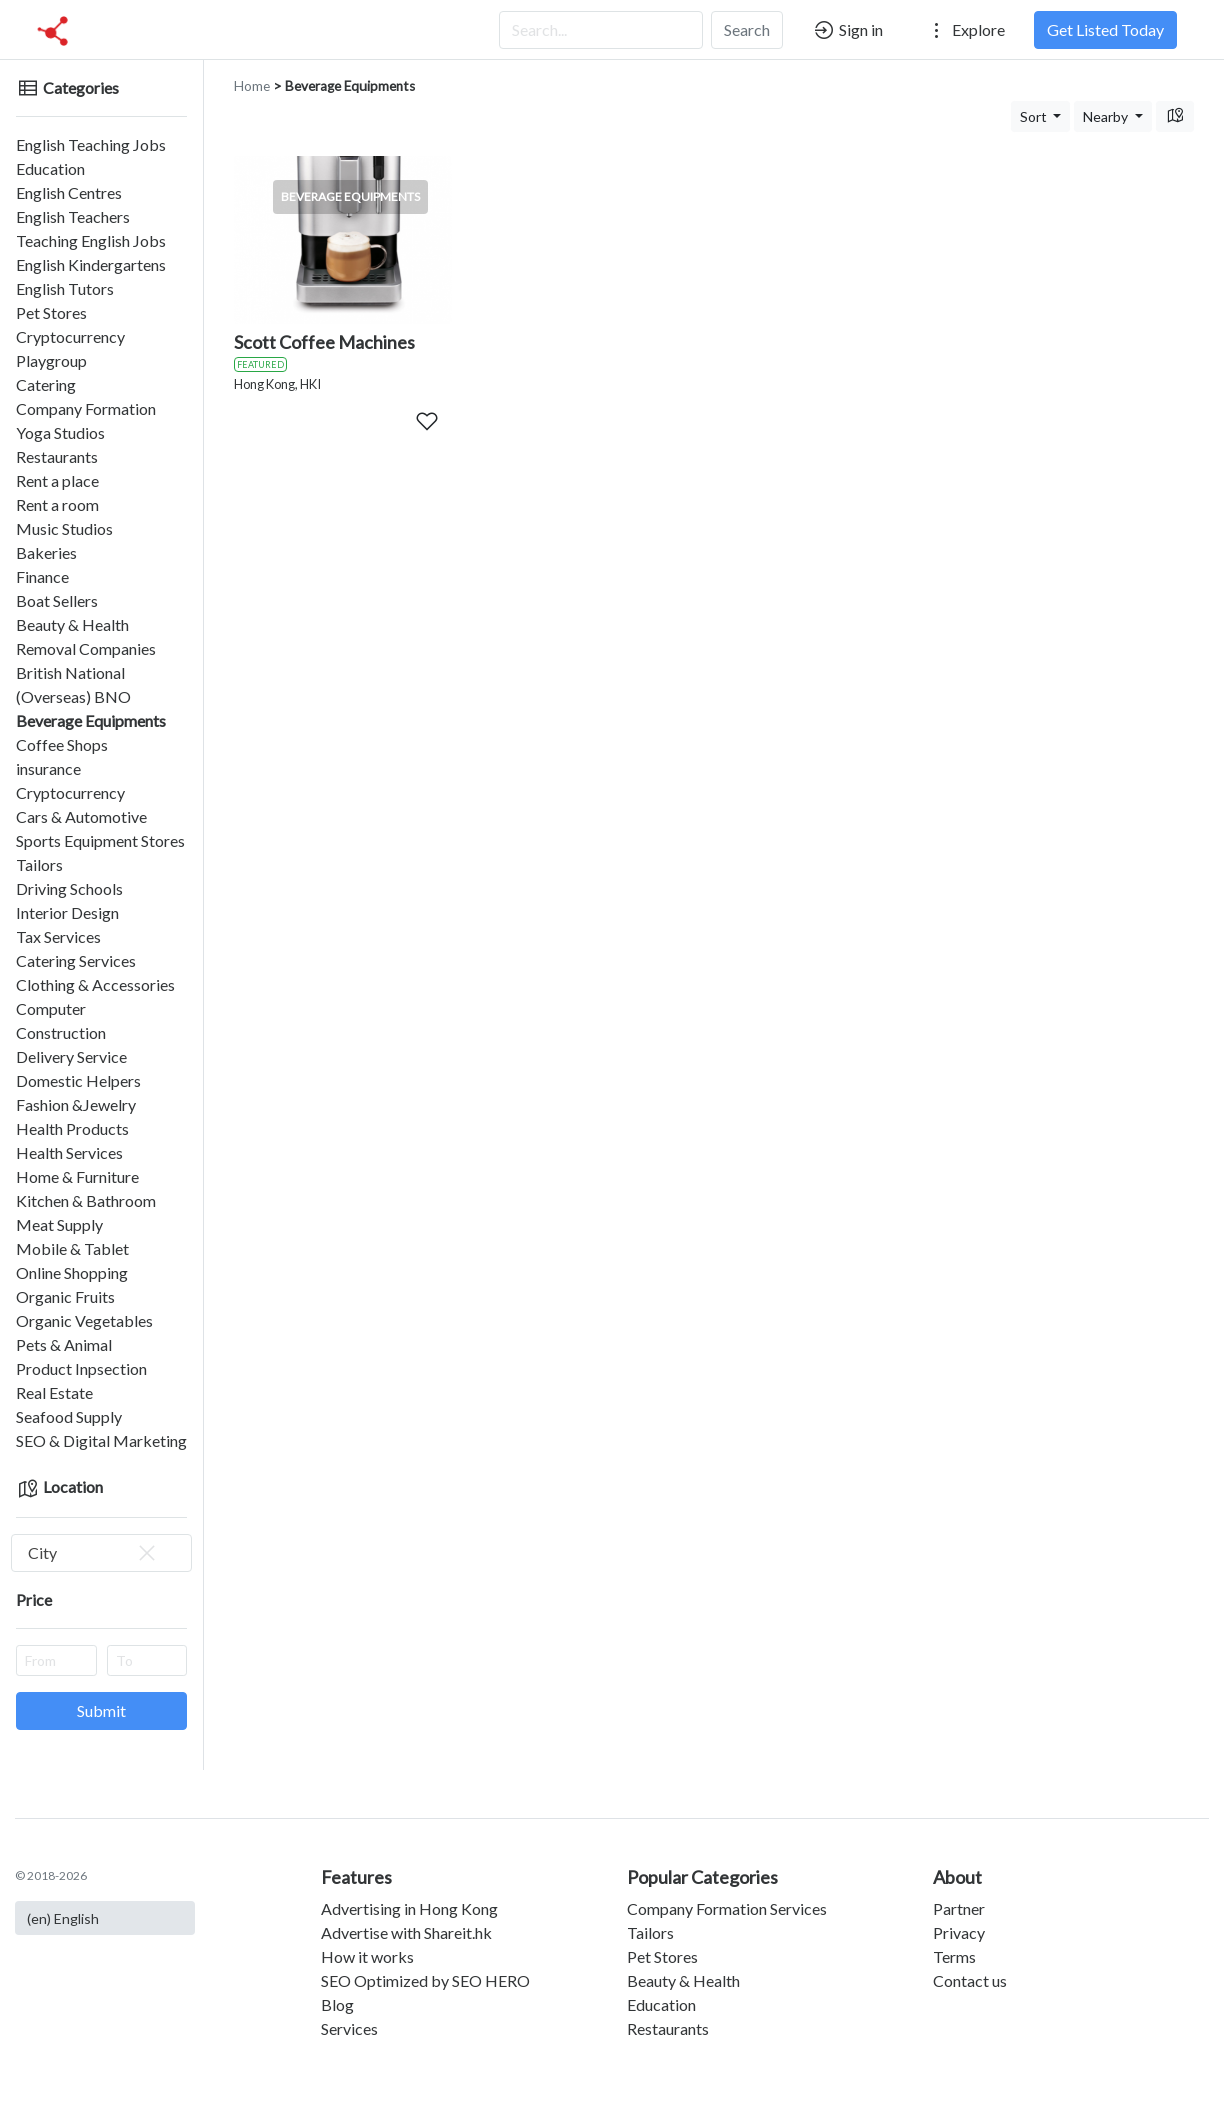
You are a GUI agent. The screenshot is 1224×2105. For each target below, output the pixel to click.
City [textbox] (93, 1553)
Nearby (1107, 116)
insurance (48, 768)
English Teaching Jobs (91, 144)
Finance (42, 576)
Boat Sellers (57, 600)
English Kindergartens (91, 264)
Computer (51, 1008)
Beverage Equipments (91, 720)
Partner (959, 1908)
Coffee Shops (62, 744)
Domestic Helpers (78, 1080)
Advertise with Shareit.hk (406, 1932)
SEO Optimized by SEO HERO (425, 1980)
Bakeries (46, 552)
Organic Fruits (65, 1296)
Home (252, 86)
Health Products (72, 1128)
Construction (61, 1032)
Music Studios (64, 528)
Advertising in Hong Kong (409, 1908)
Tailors (39, 864)
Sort (1035, 116)
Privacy (959, 1932)
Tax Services (58, 936)
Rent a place (57, 480)
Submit (101, 1710)
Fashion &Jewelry (76, 1104)
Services (349, 2028)
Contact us (970, 1980)
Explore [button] (965, 30)
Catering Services (76, 960)
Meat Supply (59, 1224)
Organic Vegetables (84, 1320)
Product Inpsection (81, 1368)
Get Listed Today (1105, 29)
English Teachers (73, 216)
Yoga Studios (60, 432)
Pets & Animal (64, 1344)
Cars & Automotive (81, 816)
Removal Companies (86, 648)
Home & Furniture (77, 1176)
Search (747, 29)
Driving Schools (69, 888)
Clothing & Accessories (95, 984)
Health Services (69, 1152)
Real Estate (54, 1392)
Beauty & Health (72, 624)
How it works (367, 1956)
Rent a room (57, 504)
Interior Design (67, 912)
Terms (954, 1956)
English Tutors (65, 288)
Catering (46, 384)
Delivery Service (71, 1056)
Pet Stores (51, 312)
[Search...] (601, 30)
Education (50, 168)
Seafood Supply (69, 1416)
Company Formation (86, 408)
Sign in (847, 30)
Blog (337, 2004)
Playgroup (51, 360)
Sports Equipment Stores (100, 840)
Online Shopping (72, 1272)
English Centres (69, 192)
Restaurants (57, 456)
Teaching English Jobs (91, 240)
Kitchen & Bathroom (86, 1200)
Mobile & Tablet (72, 1248)
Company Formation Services (727, 1908)
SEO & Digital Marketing (101, 1440)
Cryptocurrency (70, 336)
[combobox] (101, 1553)
